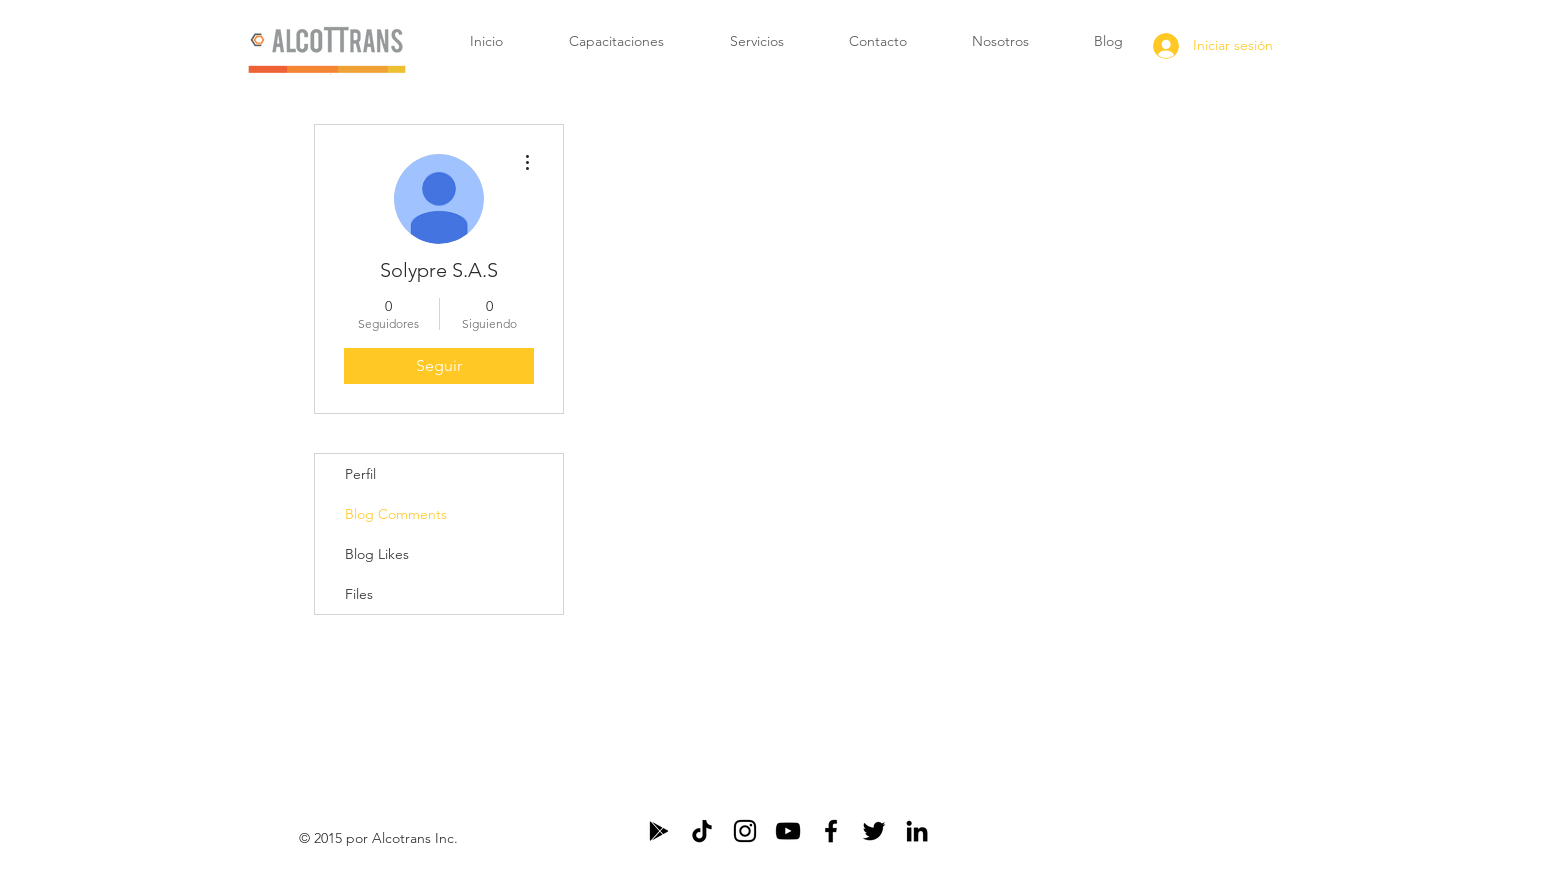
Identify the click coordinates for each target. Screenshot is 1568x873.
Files (359, 594)
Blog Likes (377, 554)
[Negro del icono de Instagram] (745, 831)
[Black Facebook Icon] (831, 831)
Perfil (360, 474)
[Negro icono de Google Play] (659, 831)
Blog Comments (396, 514)
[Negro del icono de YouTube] (788, 831)
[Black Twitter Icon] (874, 831)
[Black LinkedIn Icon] (917, 831)
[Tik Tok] (702, 831)
